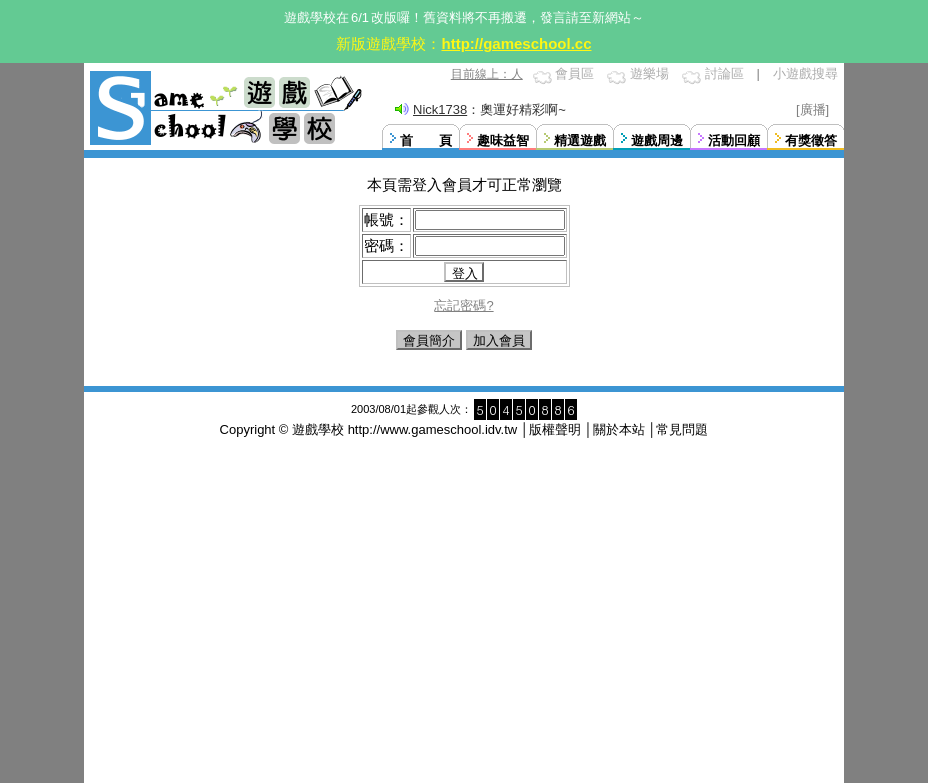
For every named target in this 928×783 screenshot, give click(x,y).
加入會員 (499, 340)
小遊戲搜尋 (805, 73)
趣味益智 (503, 140)
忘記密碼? (463, 305)
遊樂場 (649, 73)
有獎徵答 (811, 140)
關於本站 (619, 429)
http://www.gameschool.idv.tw (433, 429)
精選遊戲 (580, 140)
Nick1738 (440, 109)
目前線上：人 (487, 74)
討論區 (724, 73)
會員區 (574, 73)
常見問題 (682, 429)
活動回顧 (734, 140)
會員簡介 (429, 340)
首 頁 (426, 140)
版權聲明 (555, 429)
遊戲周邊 (657, 140)
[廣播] (812, 109)
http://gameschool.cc (516, 43)
